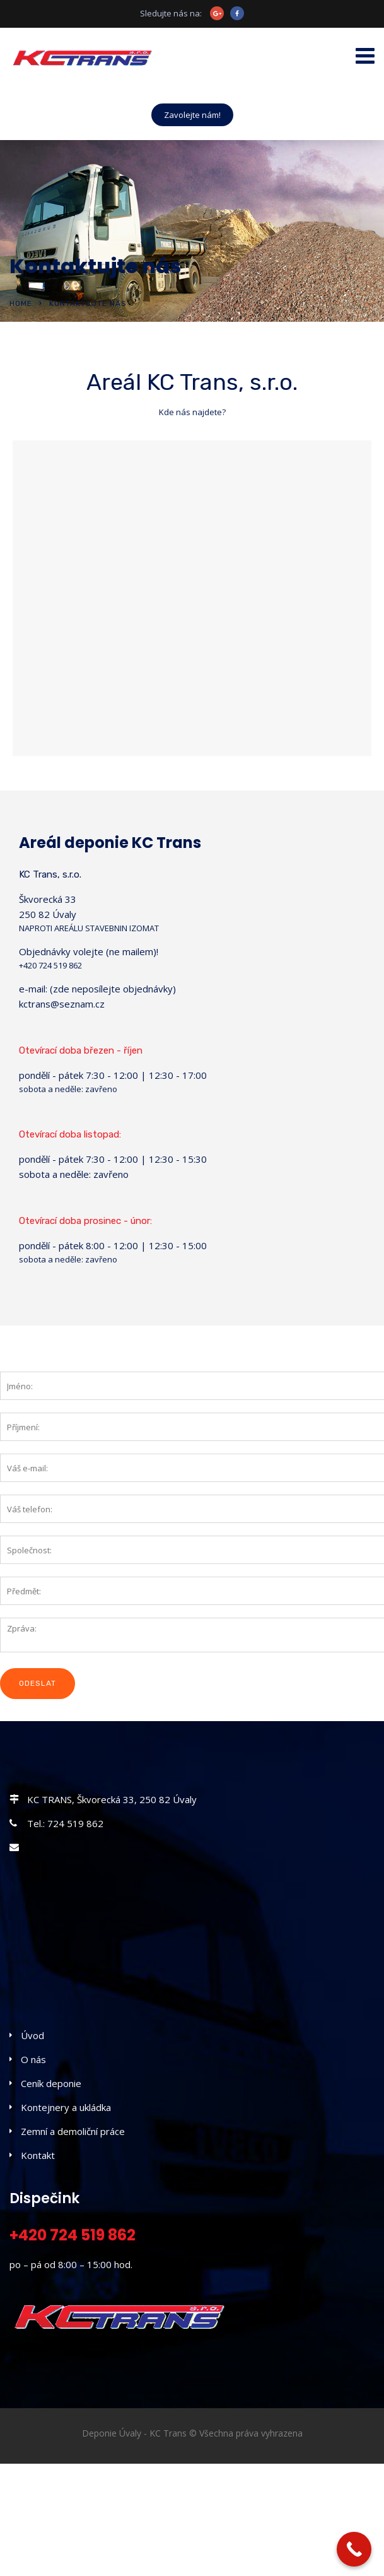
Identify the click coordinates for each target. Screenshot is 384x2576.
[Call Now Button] (354, 2549)
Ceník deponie (51, 2083)
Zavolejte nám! (192, 115)
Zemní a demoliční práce (73, 2131)
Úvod (32, 2035)
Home (20, 303)
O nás (33, 2059)
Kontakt (38, 2155)
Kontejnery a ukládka (66, 2107)
